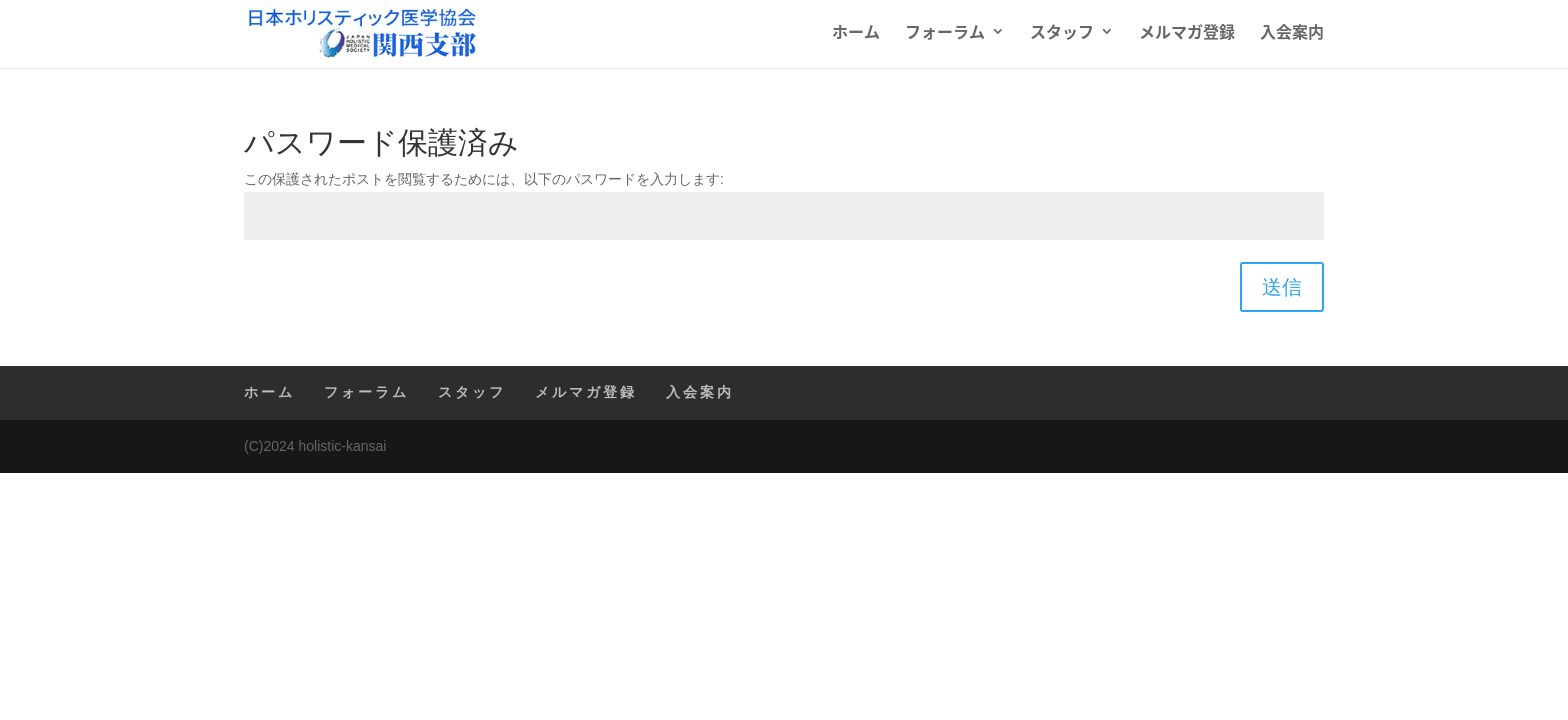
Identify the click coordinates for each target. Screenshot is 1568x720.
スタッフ (1062, 39)
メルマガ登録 (1187, 39)
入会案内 (1292, 39)
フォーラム (945, 39)
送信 (1282, 287)
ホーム (856, 39)
